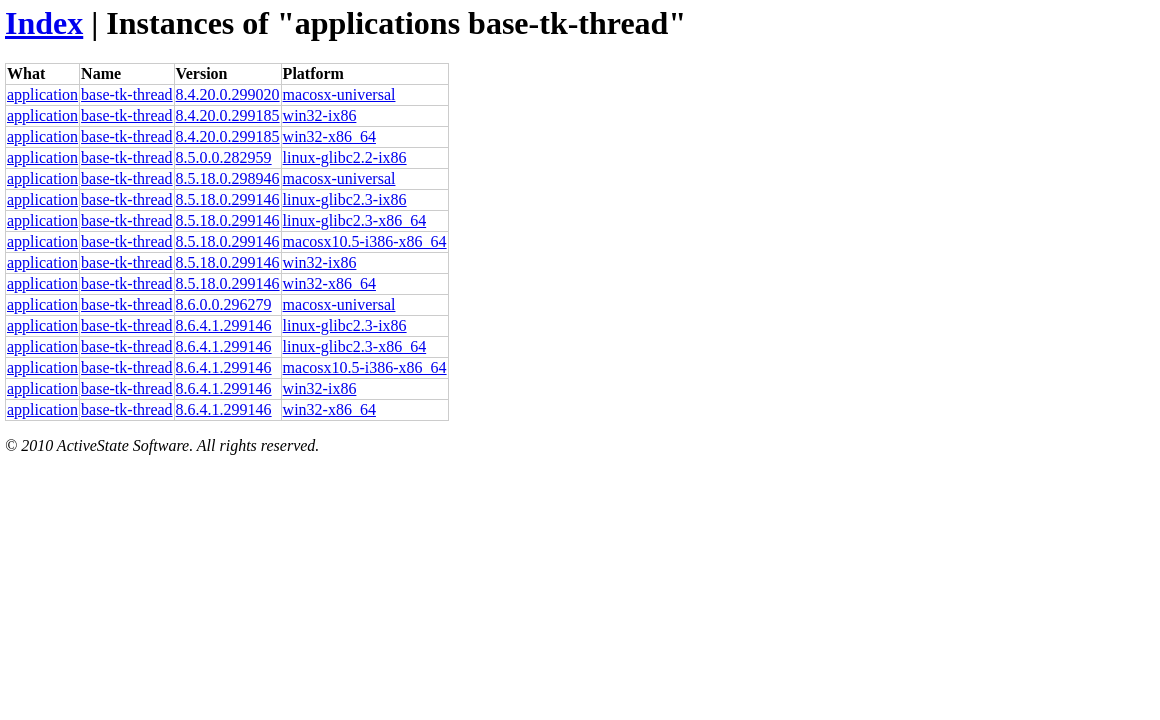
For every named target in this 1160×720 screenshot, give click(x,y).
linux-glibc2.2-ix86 (345, 157)
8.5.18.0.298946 (228, 178)
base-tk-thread (127, 94)
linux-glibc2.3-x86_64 (355, 220)
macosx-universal (339, 94)
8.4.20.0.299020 (228, 94)
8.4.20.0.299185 (228, 115)
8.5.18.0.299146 (228, 199)
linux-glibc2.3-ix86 (345, 199)
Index (44, 23)
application (42, 94)
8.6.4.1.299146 (224, 325)
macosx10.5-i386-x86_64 (365, 241)
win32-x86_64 (329, 136)
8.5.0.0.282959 (224, 157)
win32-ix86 (320, 115)
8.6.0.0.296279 (224, 304)
